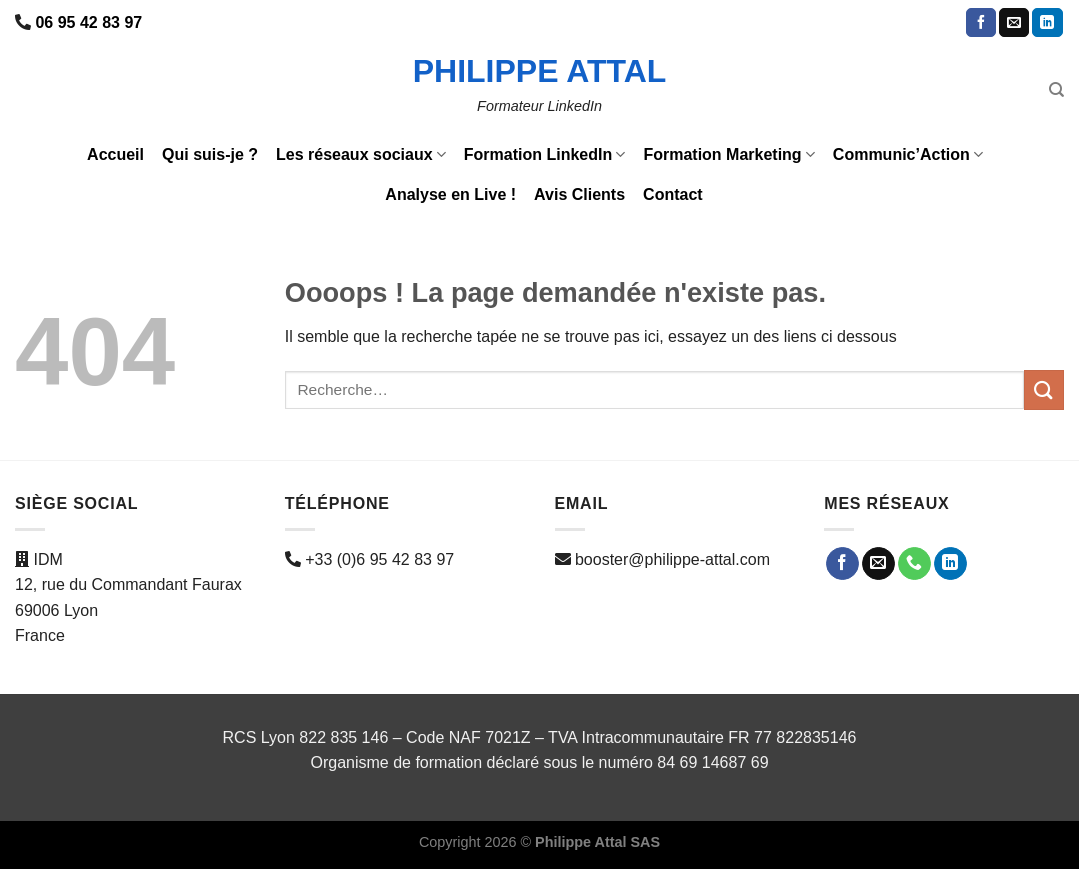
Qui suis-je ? (210, 154)
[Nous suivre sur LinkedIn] (1047, 23)
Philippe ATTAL (540, 71)
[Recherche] (1056, 90)
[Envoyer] (1044, 389)
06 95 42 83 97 (88, 22)
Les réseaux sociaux (361, 154)
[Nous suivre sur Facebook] (981, 23)
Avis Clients (579, 194)
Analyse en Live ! (450, 194)
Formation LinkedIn (545, 154)
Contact (673, 194)
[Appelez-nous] (914, 564)
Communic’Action (908, 154)
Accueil (115, 154)
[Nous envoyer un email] (1014, 23)
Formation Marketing (728, 154)
